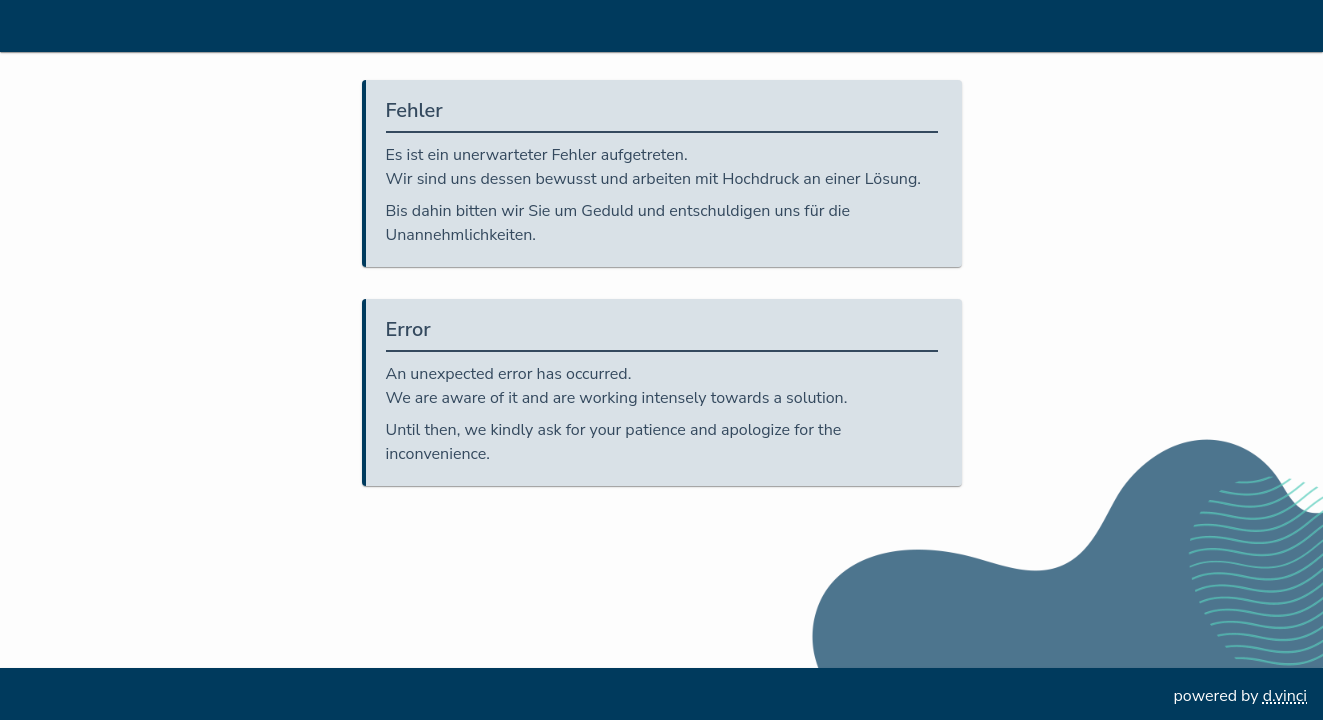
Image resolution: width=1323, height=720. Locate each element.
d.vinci (1285, 696)
